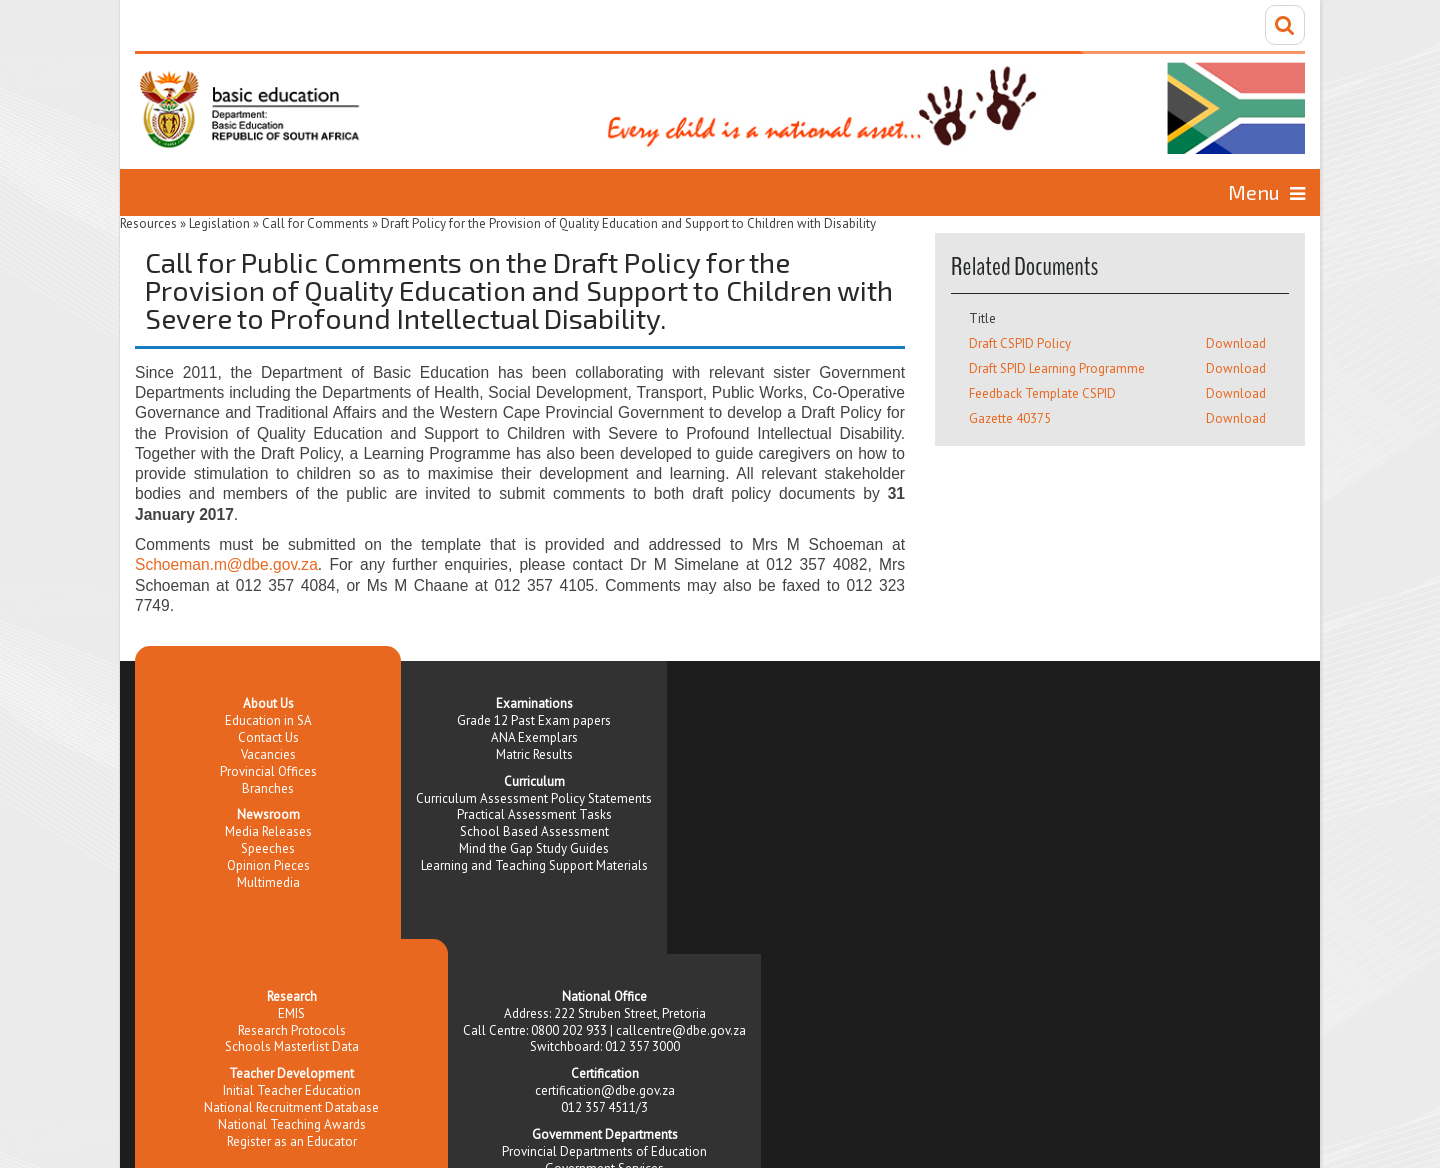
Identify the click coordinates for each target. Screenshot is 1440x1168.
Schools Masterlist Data (292, 1046)
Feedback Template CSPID (1042, 393)
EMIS (291, 1013)
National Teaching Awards (292, 1124)
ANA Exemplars (534, 737)
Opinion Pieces (268, 865)
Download (1236, 343)
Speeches (268, 848)
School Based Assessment (534, 831)
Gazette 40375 (1010, 418)
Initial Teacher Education (292, 1090)
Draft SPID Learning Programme (1057, 368)
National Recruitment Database (291, 1107)
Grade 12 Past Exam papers (534, 720)
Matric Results (534, 754)
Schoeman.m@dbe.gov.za (226, 564)
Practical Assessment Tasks (534, 814)
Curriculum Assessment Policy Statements (534, 798)
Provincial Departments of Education (604, 1151)
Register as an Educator (292, 1141)
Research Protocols (292, 1030)
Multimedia (268, 882)
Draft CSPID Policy (1020, 343)
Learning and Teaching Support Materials (534, 865)
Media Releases (268, 831)
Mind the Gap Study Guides (534, 848)
